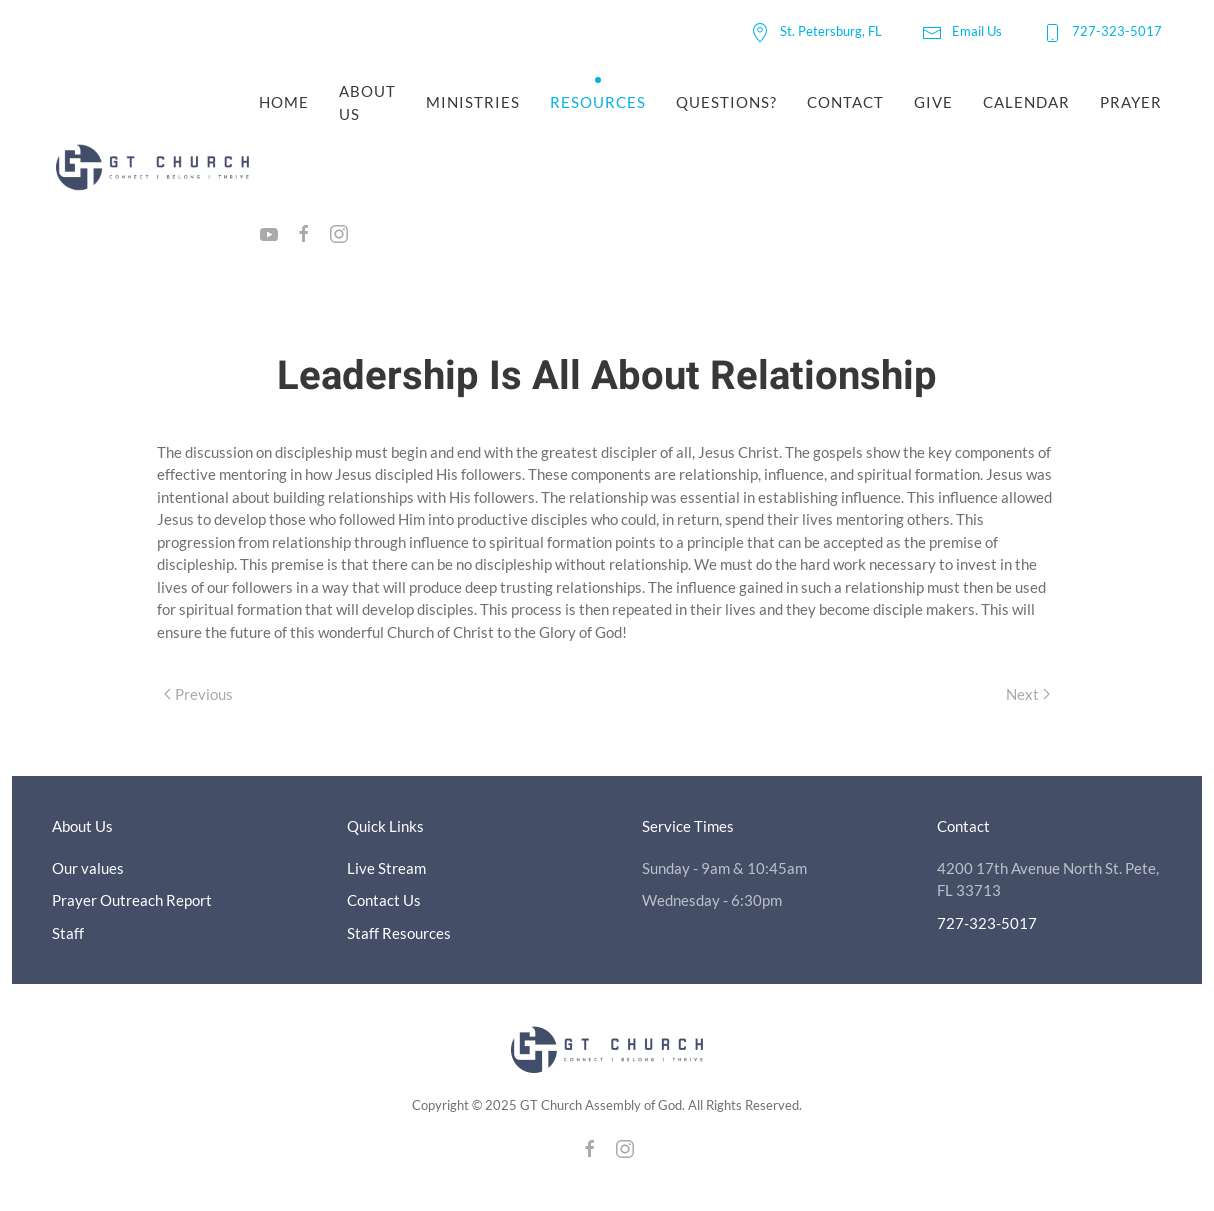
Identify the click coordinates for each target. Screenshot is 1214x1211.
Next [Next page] (1028, 694)
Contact (845, 102)
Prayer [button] (1131, 102)
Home (284, 102)
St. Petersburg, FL (816, 31)
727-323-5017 (1102, 31)
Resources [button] (598, 102)
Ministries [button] (473, 102)
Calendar (1026, 102)
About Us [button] (367, 102)
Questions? (726, 102)
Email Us (962, 31)
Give (933, 102)
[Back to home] (155, 168)
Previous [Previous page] (198, 694)
